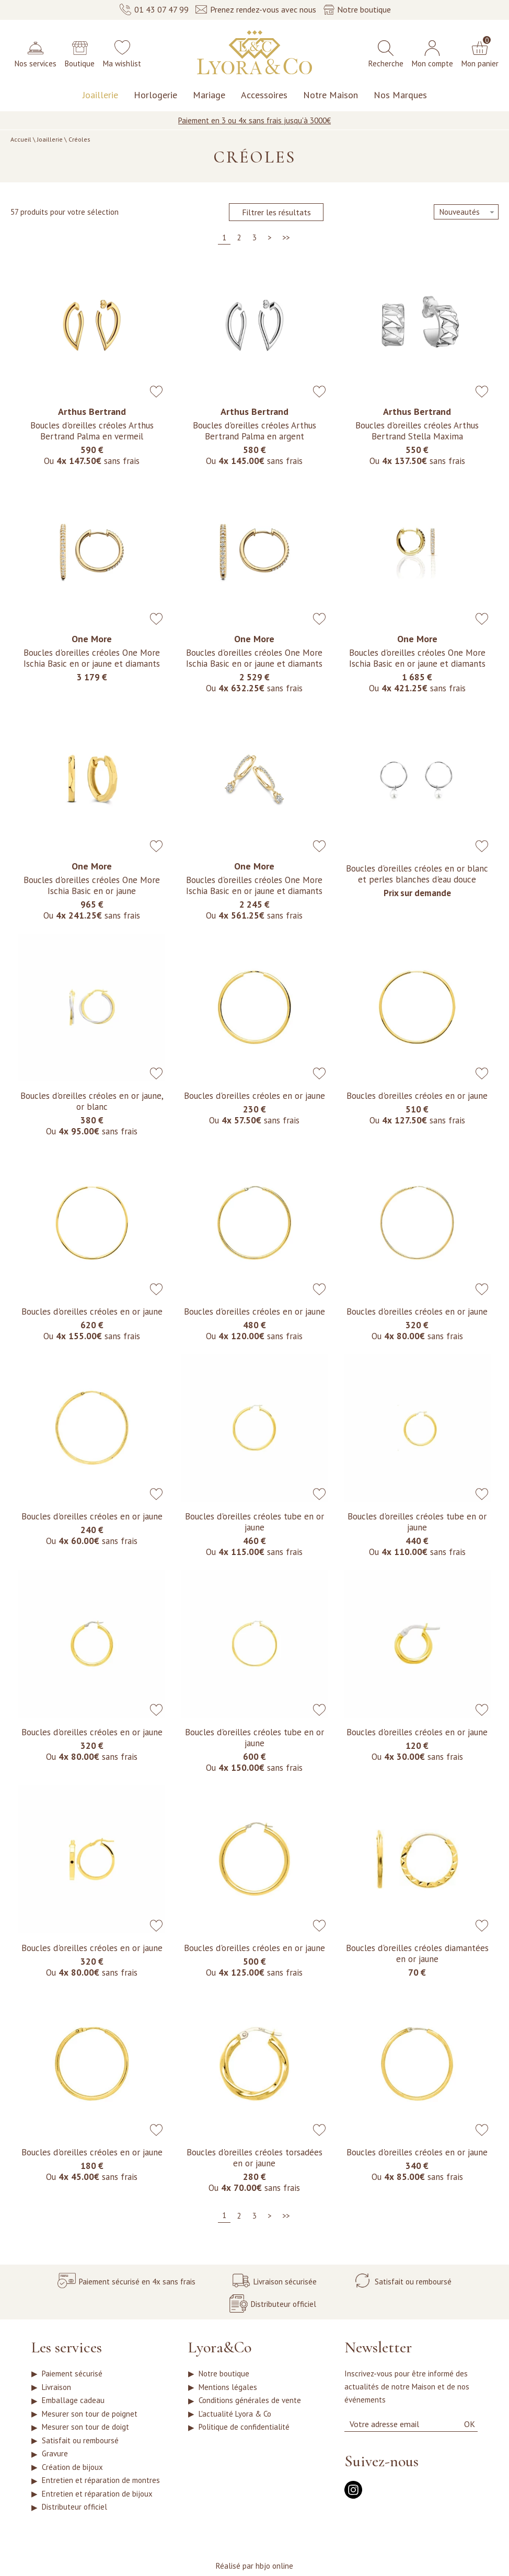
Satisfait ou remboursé (80, 2450)
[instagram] (353, 2494)
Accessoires (264, 95)
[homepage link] (254, 53)
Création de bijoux (72, 2482)
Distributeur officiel (74, 2529)
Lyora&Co (219, 2345)
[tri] (466, 212)
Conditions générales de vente (250, 2403)
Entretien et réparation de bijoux (97, 2513)
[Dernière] (286, 238)
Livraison (56, 2388)
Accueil (20, 139)
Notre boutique (224, 2372)
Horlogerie (155, 95)
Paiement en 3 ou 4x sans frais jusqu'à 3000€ (254, 120)
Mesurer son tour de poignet (89, 2419)
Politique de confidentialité (244, 2435)
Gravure (55, 2466)
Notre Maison (330, 95)
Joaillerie (100, 95)
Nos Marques (400, 95)
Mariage (209, 95)
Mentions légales (228, 2388)
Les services (66, 2345)
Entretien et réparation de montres (101, 2497)
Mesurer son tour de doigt (85, 2435)
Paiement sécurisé (72, 2372)
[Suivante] (269, 238)
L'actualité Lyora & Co (235, 2419)
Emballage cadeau (73, 2403)
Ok (469, 2421)
